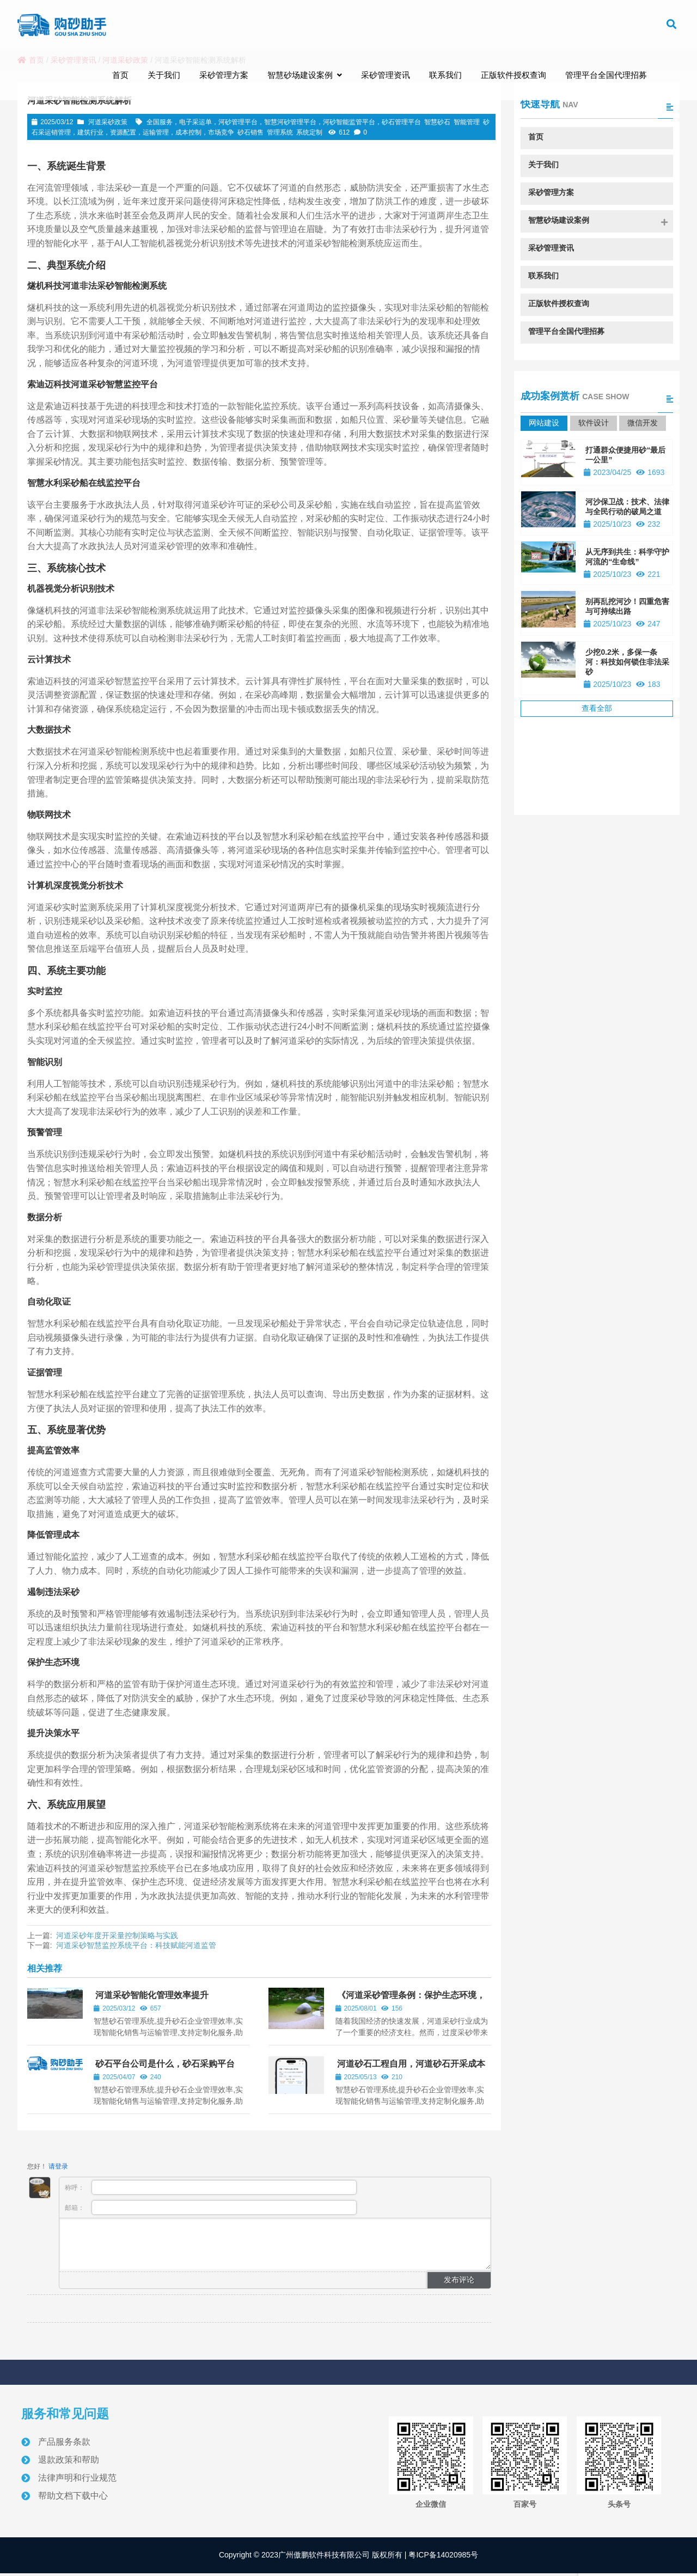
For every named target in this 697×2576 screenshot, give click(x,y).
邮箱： (211, 2207)
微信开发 (642, 422)
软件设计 (593, 422)
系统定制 (309, 132)
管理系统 (280, 132)
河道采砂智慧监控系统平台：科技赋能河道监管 (136, 1945)
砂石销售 (250, 132)
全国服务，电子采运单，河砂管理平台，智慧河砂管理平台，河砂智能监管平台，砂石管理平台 (283, 122)
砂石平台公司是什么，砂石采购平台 (165, 2063)
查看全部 (597, 708)
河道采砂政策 (107, 122)
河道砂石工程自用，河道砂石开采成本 (411, 2063)
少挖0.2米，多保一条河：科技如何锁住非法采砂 (627, 662)
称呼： (211, 2187)
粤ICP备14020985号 (443, 2554)
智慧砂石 (437, 122)
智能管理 (467, 122)
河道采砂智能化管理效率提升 (152, 1995)
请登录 (58, 2166)
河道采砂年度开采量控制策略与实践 (117, 1935)
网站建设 (544, 422)
